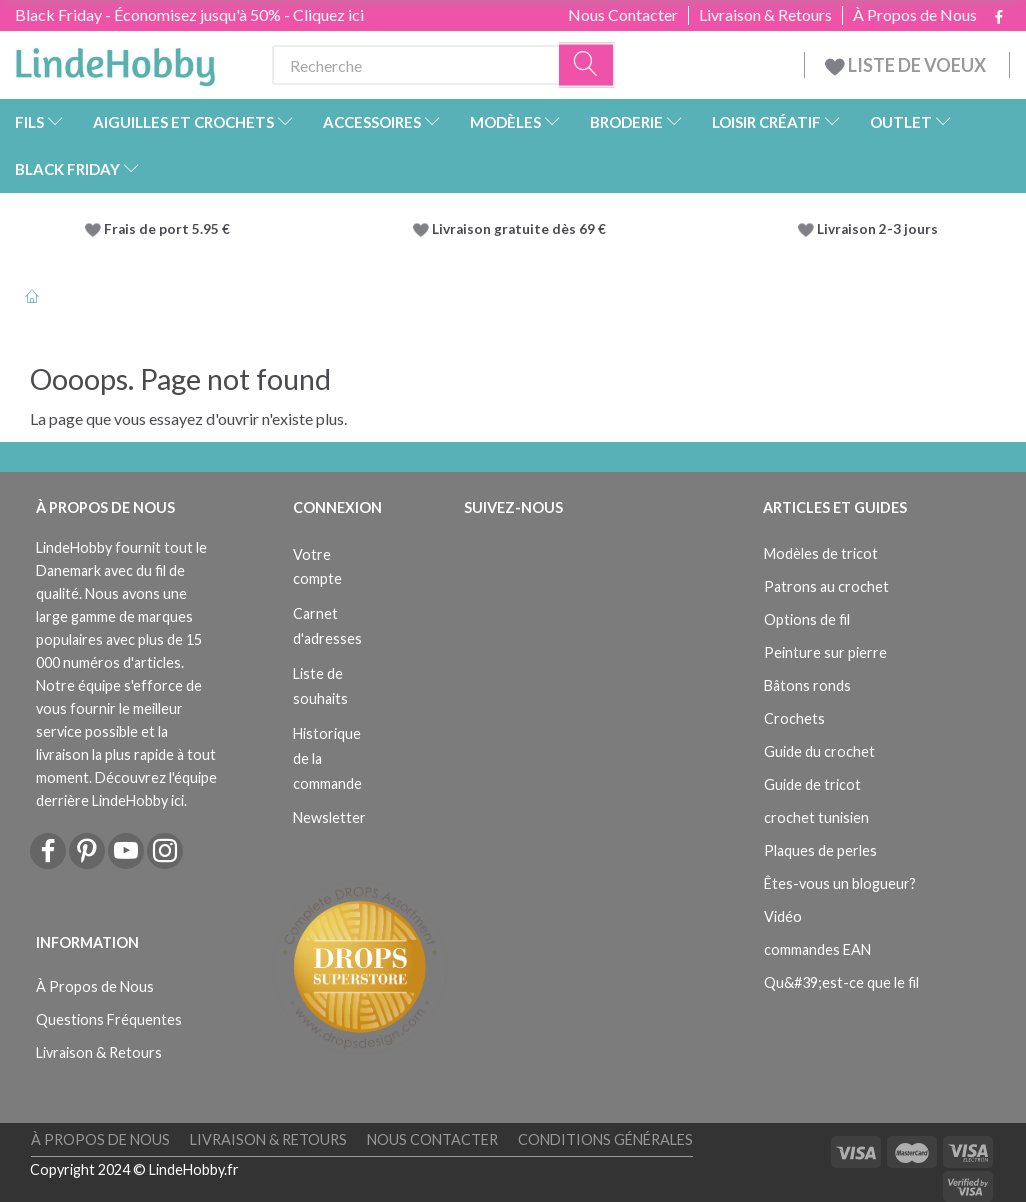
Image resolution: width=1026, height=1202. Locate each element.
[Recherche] (587, 65)
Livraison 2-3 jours (877, 229)
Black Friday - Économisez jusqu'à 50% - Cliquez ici (189, 14)
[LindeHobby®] (115, 61)
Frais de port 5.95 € (167, 229)
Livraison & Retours (765, 15)
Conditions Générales (605, 1139)
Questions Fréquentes (109, 1019)
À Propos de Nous (915, 15)
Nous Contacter (623, 15)
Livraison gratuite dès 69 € (522, 229)
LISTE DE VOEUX (907, 65)
